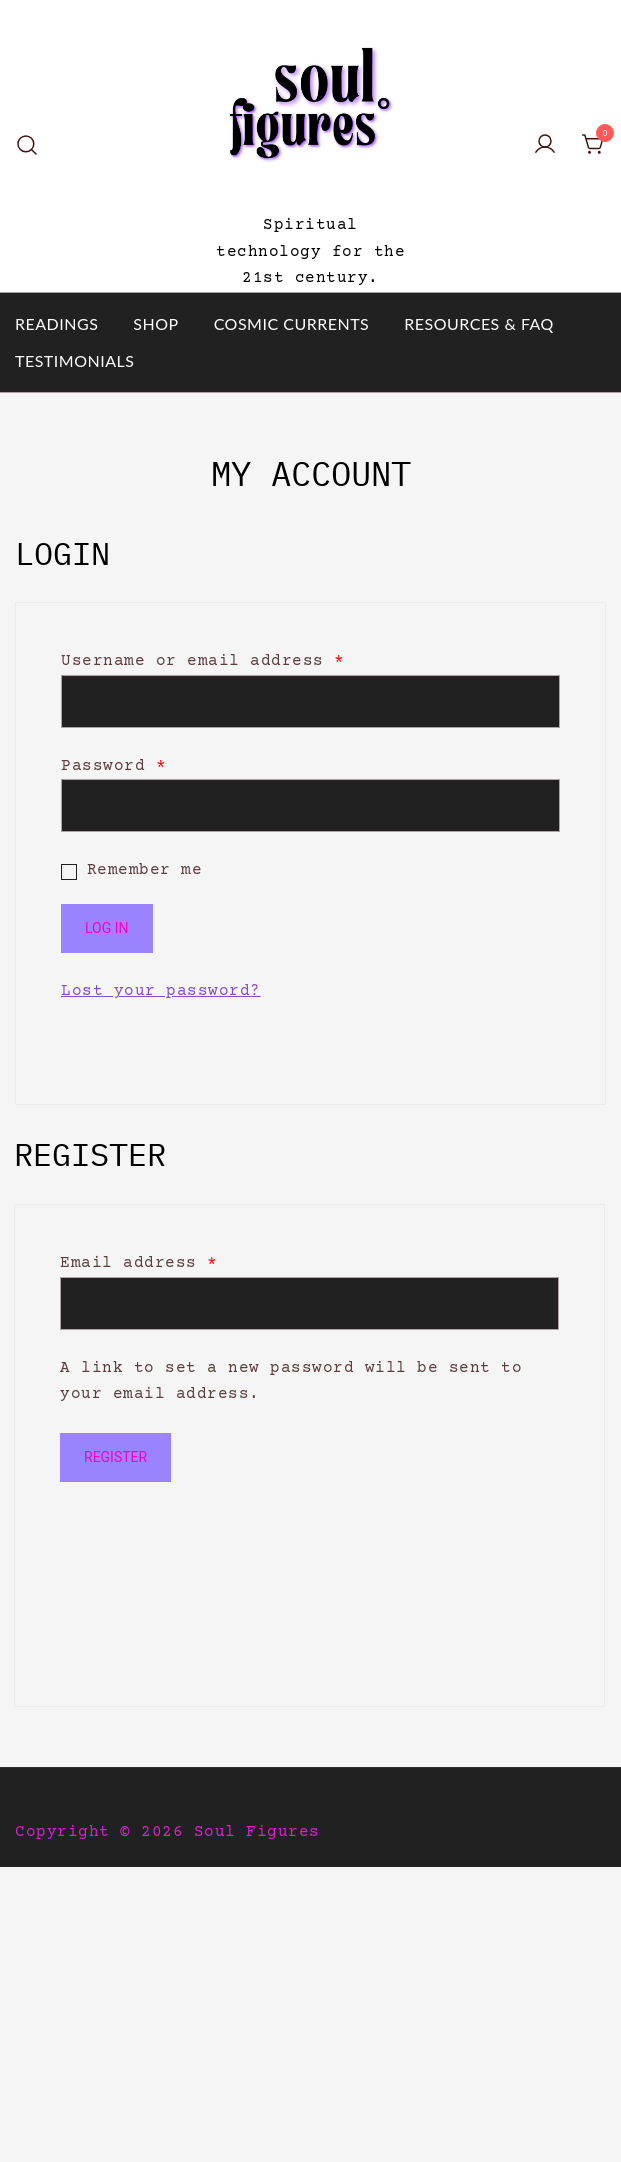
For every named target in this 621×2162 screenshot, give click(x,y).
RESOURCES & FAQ (479, 323)
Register (115, 1457)
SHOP (155, 323)
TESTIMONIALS (74, 360)
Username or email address (203, 661)
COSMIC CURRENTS (292, 323)
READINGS (56, 323)
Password (113, 766)
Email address (139, 1263)
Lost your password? (161, 991)
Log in (107, 928)
